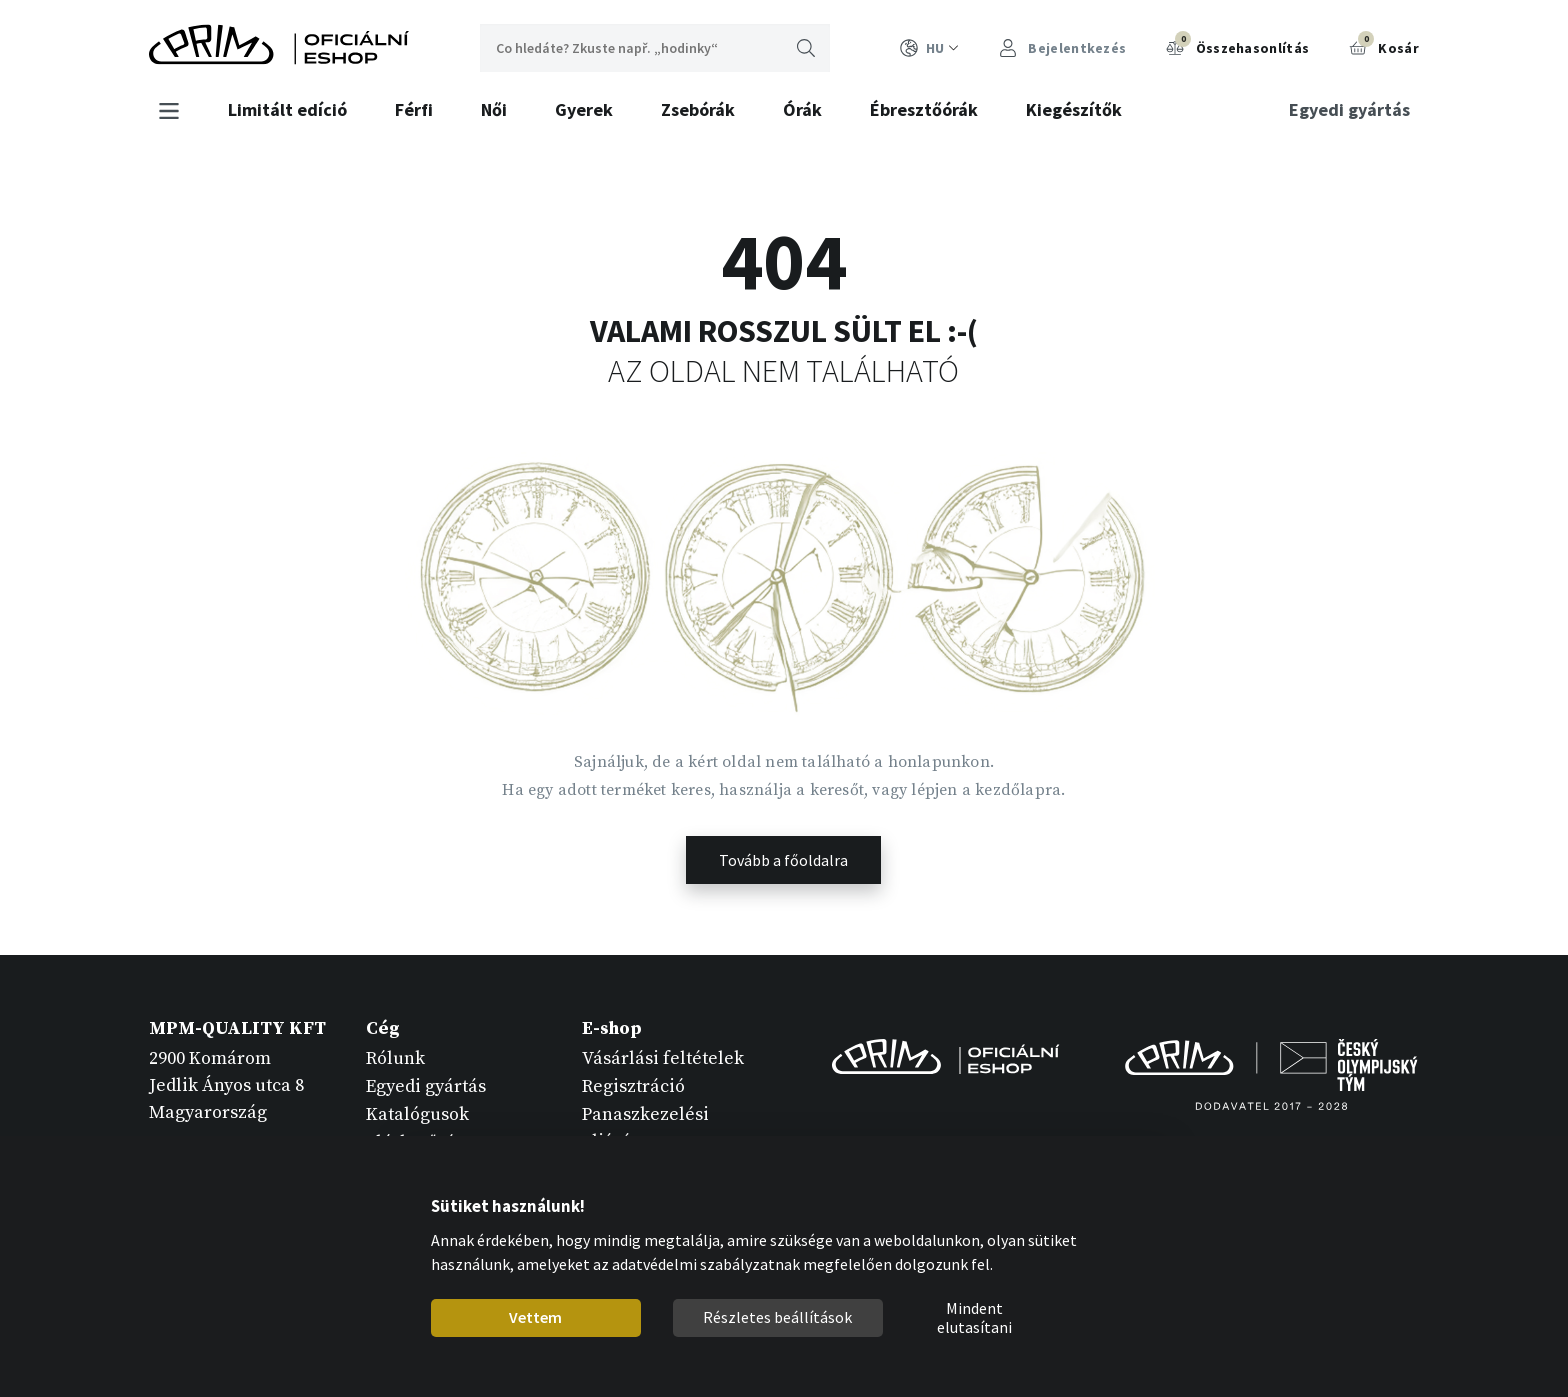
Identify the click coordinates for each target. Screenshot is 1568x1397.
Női (494, 109)
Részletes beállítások (777, 1317)
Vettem (535, 1317)
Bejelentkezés (1062, 48)
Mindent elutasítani (974, 1318)
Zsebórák (698, 109)
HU (929, 48)
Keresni (806, 48)
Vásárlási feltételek (663, 1058)
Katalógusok (417, 1114)
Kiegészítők (1074, 109)
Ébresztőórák (924, 109)
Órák (802, 109)
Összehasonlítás (1237, 46)
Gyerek (584, 109)
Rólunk (395, 1058)
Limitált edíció (287, 109)
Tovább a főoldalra (783, 860)
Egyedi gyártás (1349, 109)
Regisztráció (633, 1086)
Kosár (1384, 46)
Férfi (414, 109)
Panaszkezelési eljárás (645, 1128)
